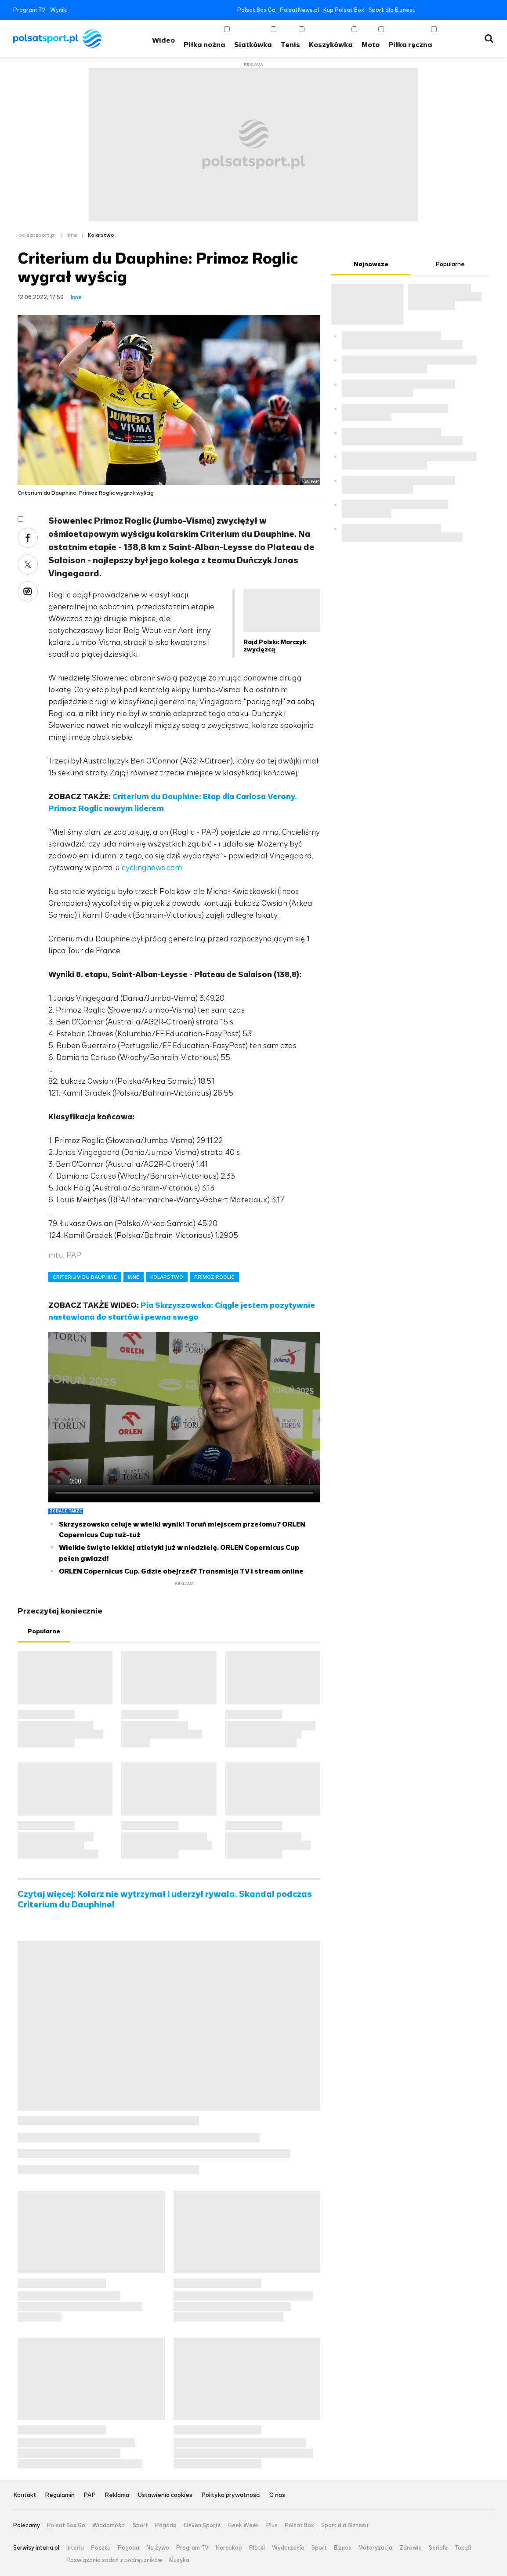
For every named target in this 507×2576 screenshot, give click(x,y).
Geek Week (243, 2525)
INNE (133, 1277)
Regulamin (60, 2495)
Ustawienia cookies (165, 2495)
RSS (490, 10)
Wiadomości (109, 2525)
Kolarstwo (101, 235)
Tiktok (477, 10)
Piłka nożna (204, 44)
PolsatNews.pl (299, 10)
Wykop (27, 591)
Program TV (29, 10)
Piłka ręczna (410, 44)
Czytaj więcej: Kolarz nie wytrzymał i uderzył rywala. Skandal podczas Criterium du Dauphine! (165, 1899)
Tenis (290, 44)
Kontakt (24, 2495)
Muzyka (179, 2560)
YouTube (450, 10)
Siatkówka (253, 44)
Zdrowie (410, 2547)
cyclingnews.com (152, 867)
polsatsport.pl (37, 235)
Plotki (257, 2547)
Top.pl (463, 2547)
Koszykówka (331, 44)
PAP (89, 2495)
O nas (277, 2495)
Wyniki (59, 10)
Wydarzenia (288, 2547)
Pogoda (166, 2525)
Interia (75, 2547)
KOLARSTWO (166, 1277)
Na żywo (157, 2547)
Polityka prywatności (231, 2495)
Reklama (117, 2495)
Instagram (464, 10)
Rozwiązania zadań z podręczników (114, 2560)
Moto (371, 44)
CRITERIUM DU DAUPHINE (85, 1277)
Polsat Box (299, 2525)
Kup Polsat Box (343, 10)
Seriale (438, 2547)
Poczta (101, 2547)
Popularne (44, 1631)
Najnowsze (371, 264)
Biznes (342, 2547)
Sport (140, 2525)
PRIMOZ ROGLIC (214, 1277)
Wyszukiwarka (489, 39)
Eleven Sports (202, 2525)
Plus (272, 2525)
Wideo (163, 40)
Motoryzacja (375, 2547)
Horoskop (229, 2547)
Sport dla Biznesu (392, 10)
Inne (71, 235)
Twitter (437, 10)
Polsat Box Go (256, 10)
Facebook (424, 10)
